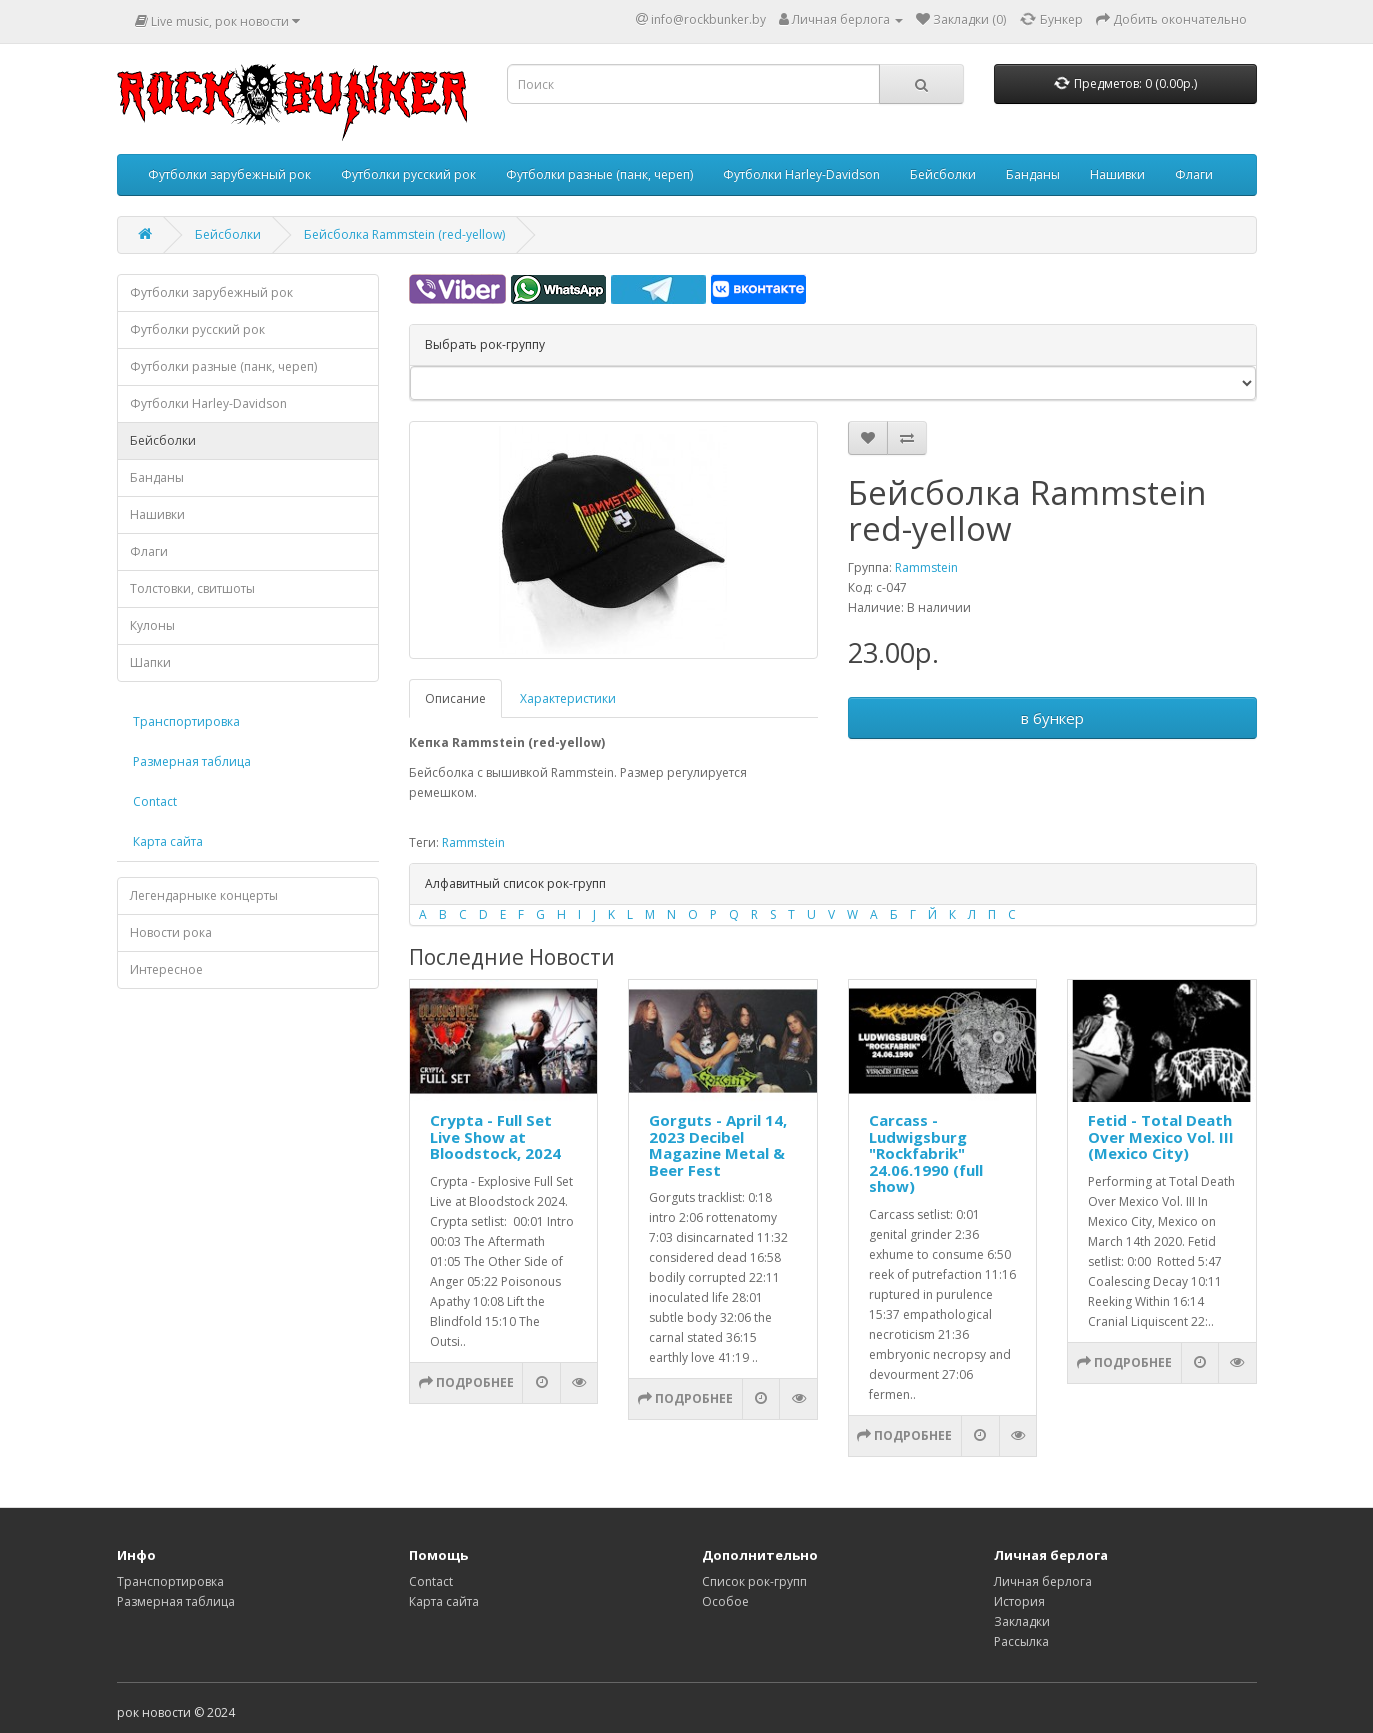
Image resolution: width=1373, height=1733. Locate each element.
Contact (155, 801)
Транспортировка (186, 721)
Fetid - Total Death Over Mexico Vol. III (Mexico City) (1161, 1136)
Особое (725, 1601)
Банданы (1033, 174)
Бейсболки (943, 174)
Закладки (1022, 1621)
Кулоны (152, 625)
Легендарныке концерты (204, 895)
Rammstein (926, 567)
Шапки (150, 662)
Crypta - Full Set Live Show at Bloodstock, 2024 (495, 1136)
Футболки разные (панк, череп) (599, 174)
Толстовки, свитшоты (192, 588)
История (1019, 1601)
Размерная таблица (192, 761)
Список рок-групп (754, 1581)
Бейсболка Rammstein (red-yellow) (404, 234)
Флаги (1194, 174)
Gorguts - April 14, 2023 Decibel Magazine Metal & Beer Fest (718, 1145)
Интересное (166, 969)
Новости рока (171, 932)
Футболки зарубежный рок (229, 174)
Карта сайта (168, 841)
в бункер (1052, 718)
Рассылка (1021, 1641)
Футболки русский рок (408, 174)
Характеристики (568, 698)
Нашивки (1117, 174)
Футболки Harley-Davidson (801, 174)
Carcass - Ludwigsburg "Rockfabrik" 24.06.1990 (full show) (926, 1153)
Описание (455, 698)
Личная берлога (1043, 1581)
